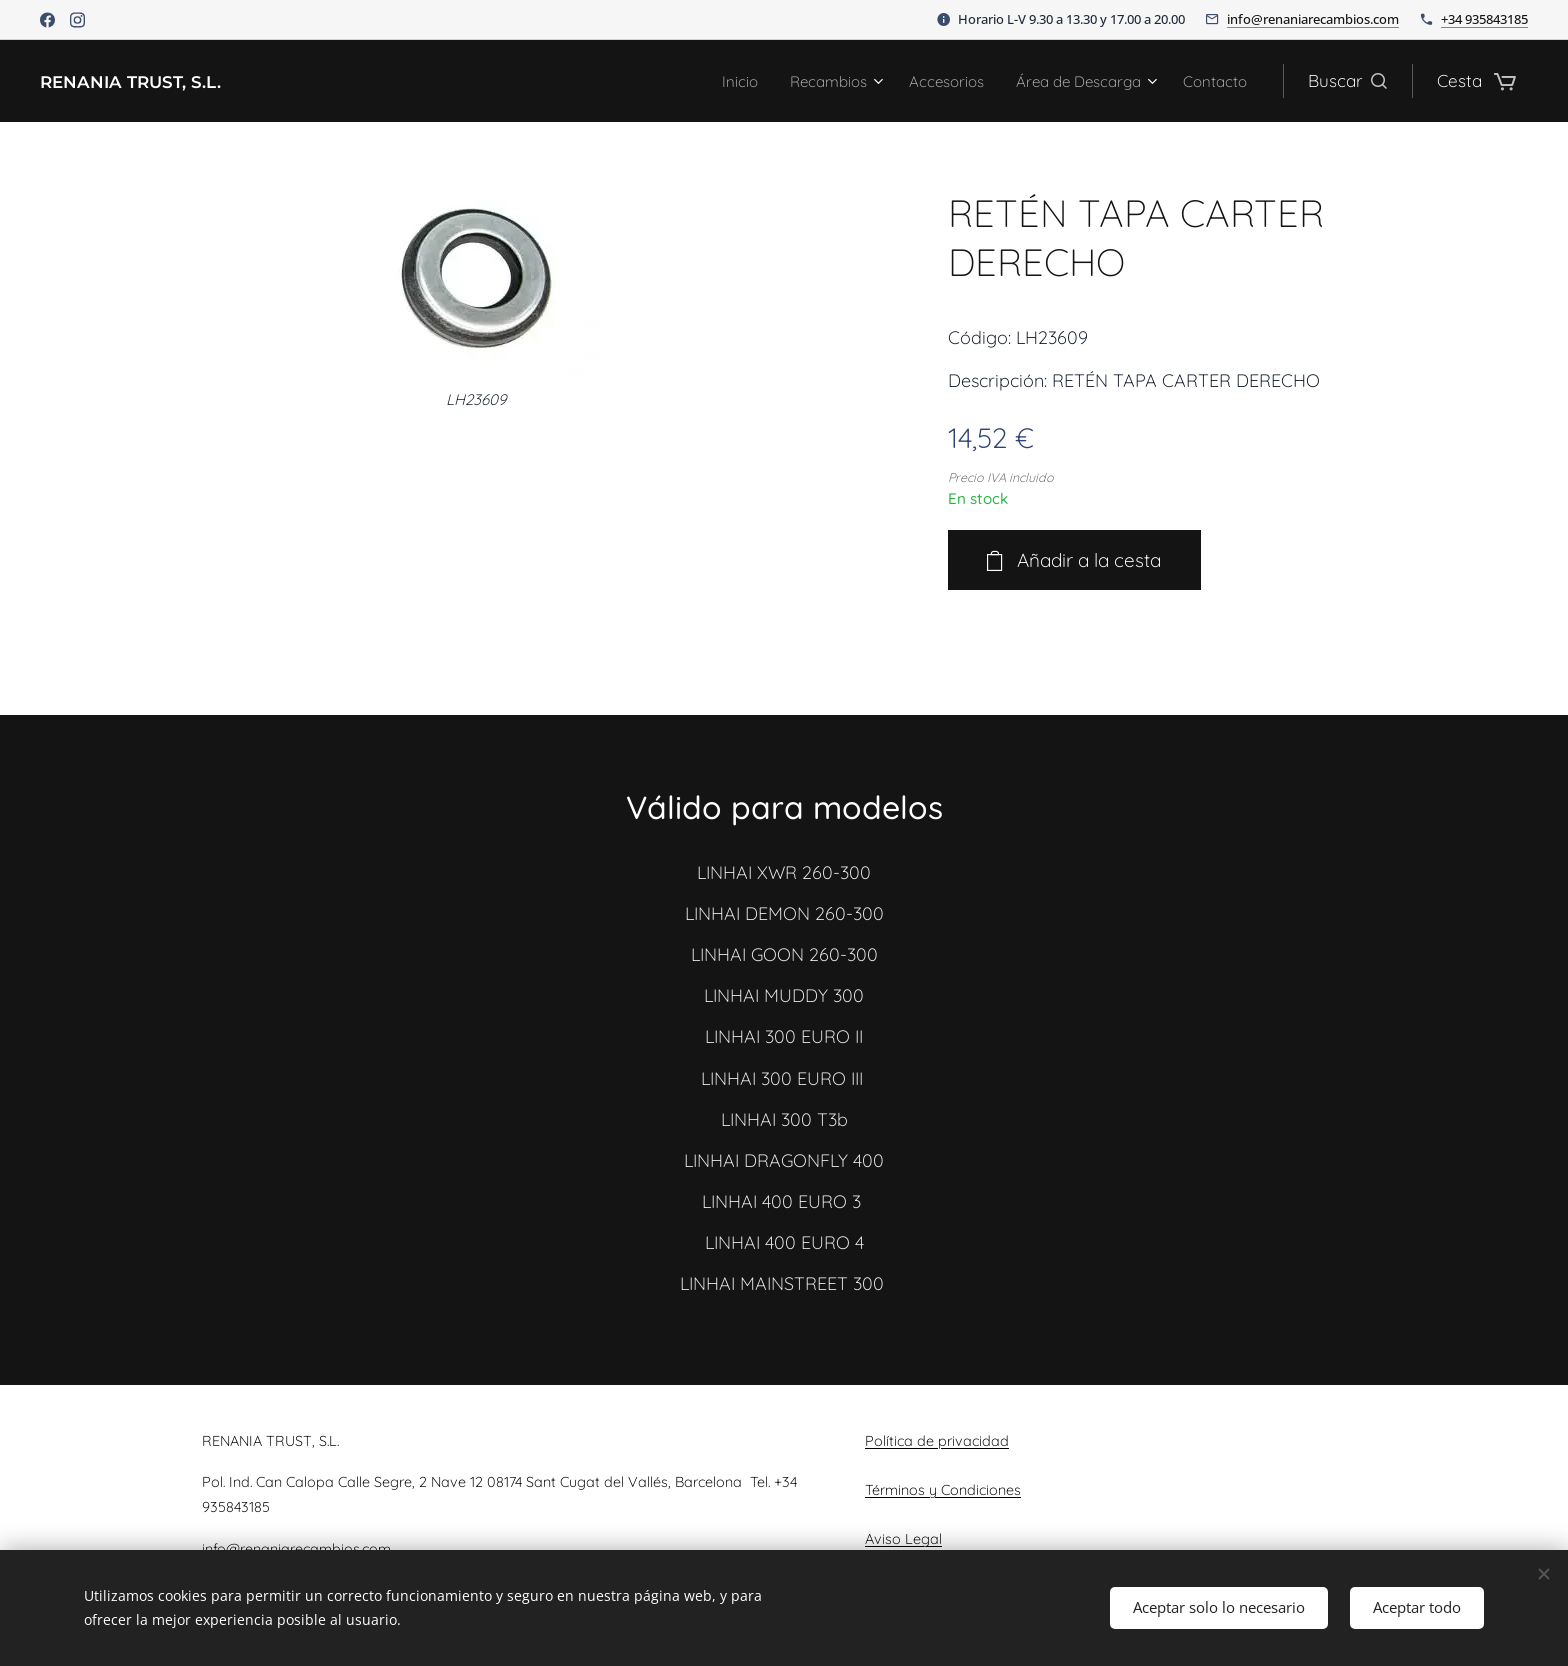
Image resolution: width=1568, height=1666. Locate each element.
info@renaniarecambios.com (1313, 19)
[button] (1347, 81)
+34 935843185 (1484, 19)
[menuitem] (696, 81)
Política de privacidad (937, 1441)
